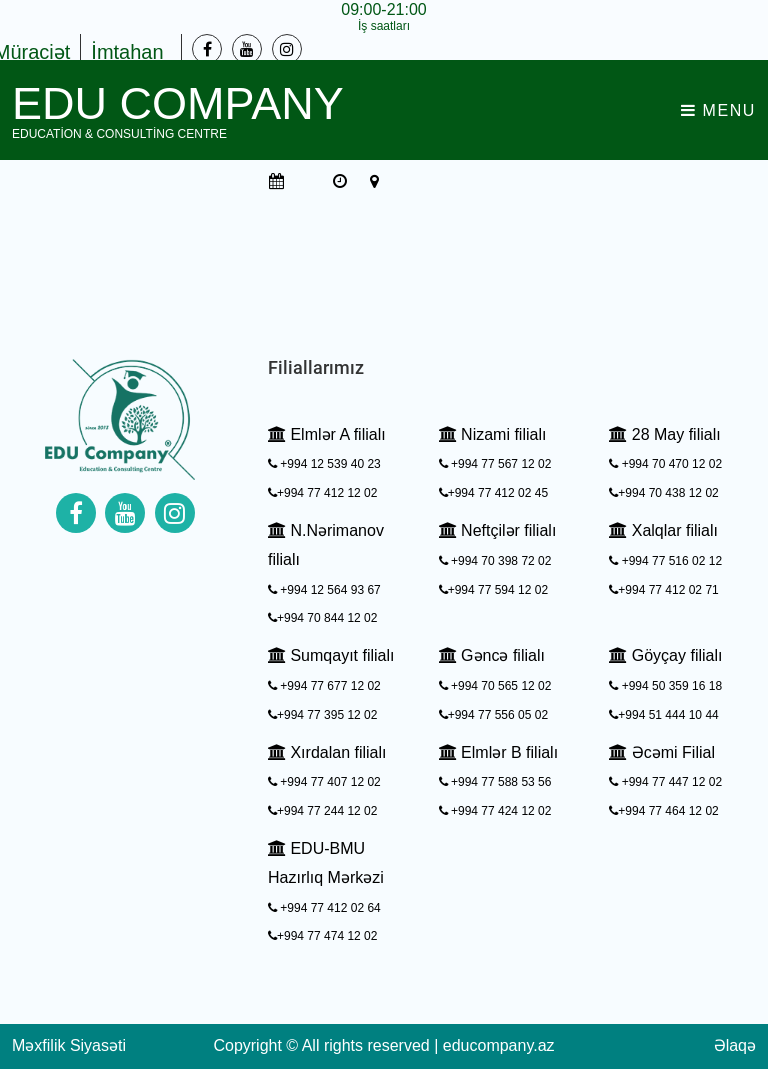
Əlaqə (735, 1045)
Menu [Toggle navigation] (718, 110)
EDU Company (178, 110)
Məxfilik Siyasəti (69, 1045)
